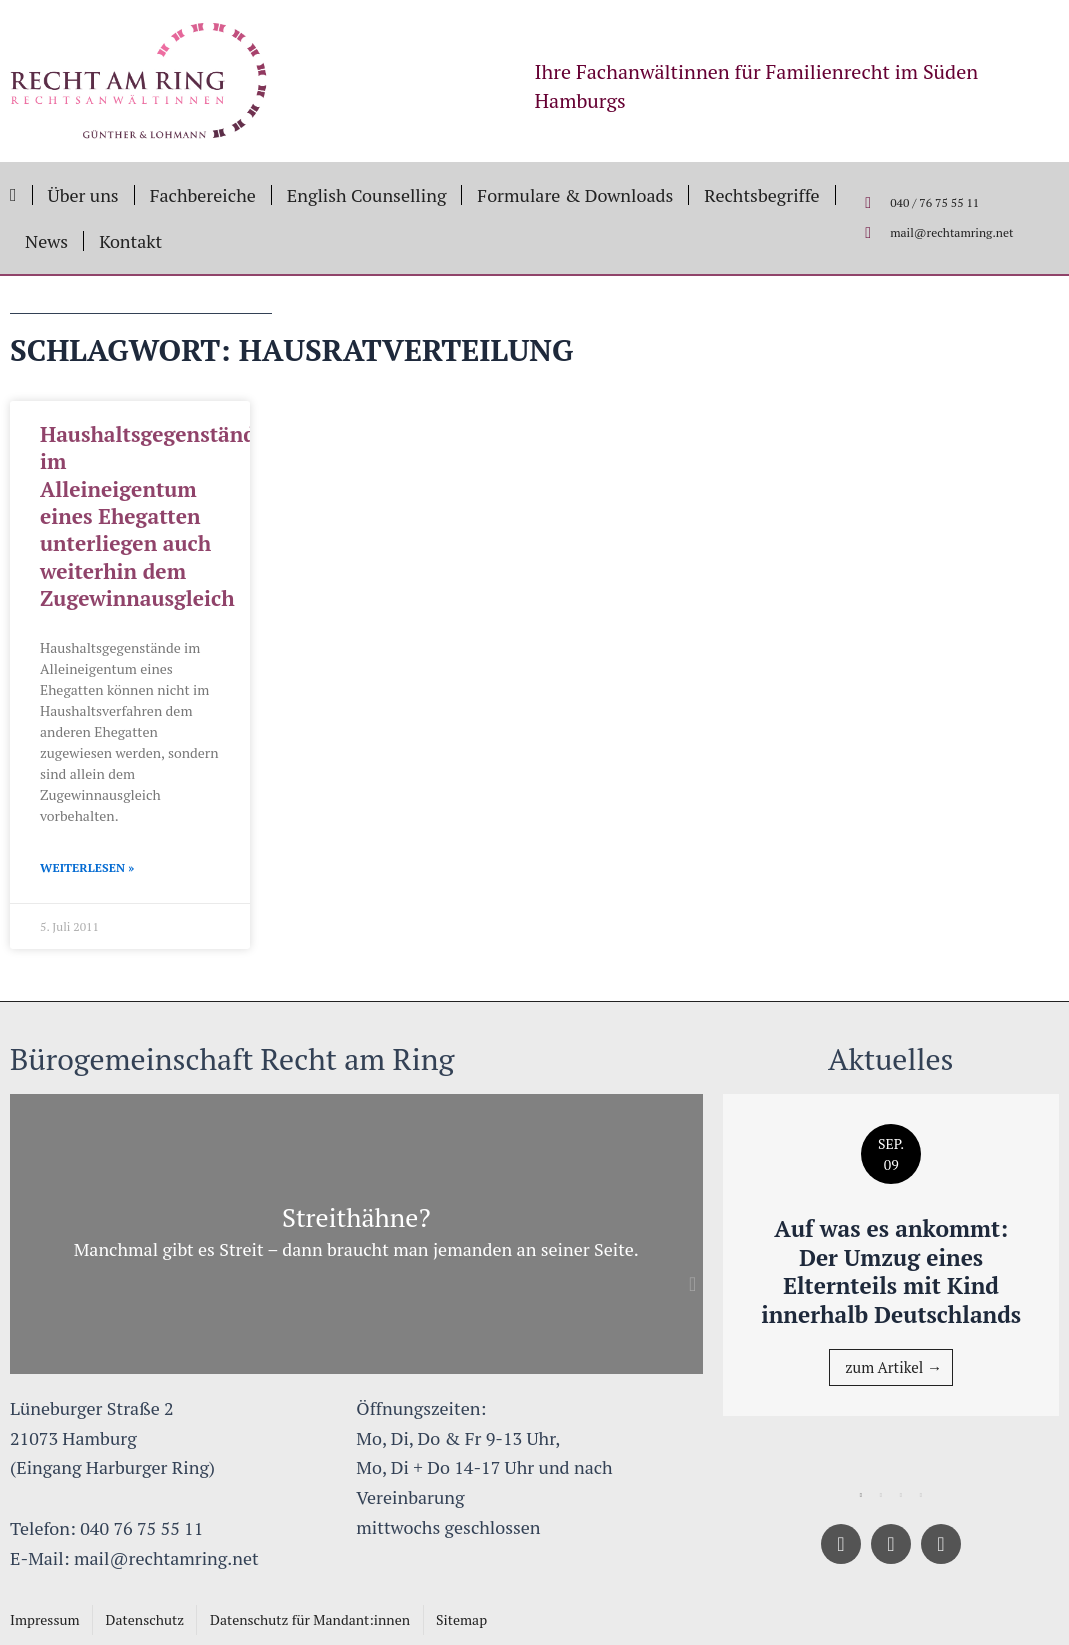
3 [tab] (901, 1496)
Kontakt (130, 241)
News (46, 241)
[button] (693, 1284)
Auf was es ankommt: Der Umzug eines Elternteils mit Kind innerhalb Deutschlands (891, 1271)
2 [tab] (881, 1496)
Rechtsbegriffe (761, 195)
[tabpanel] (891, 1255)
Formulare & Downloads (575, 195)
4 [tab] (921, 1496)
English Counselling (367, 195)
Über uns (83, 195)
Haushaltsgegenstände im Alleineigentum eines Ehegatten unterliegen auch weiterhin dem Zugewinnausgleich (153, 516)
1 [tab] (861, 1496)
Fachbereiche (203, 195)
